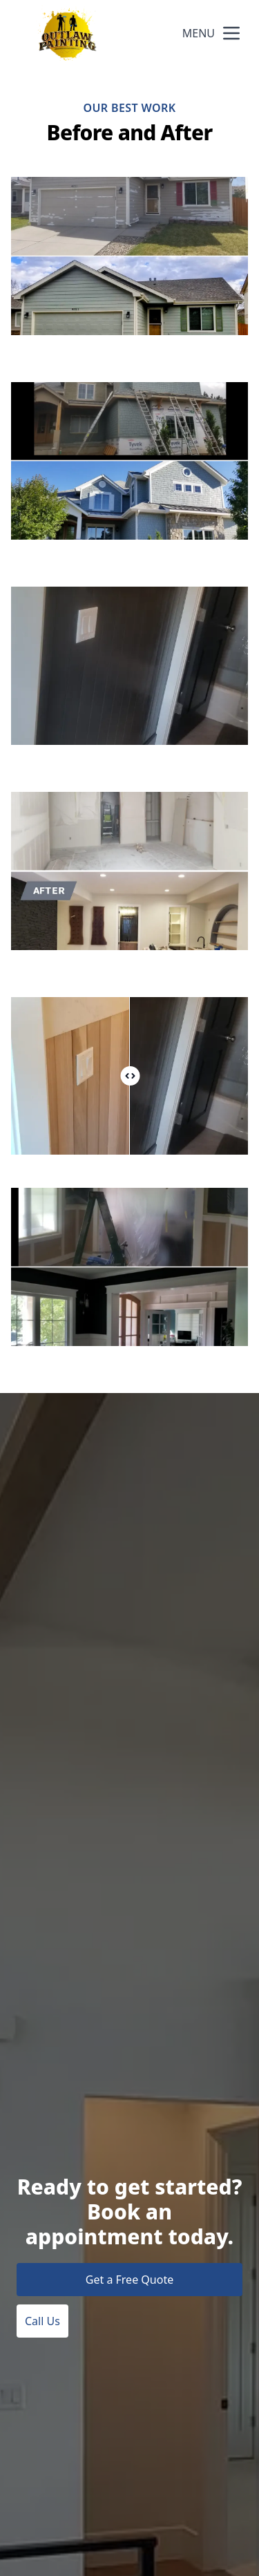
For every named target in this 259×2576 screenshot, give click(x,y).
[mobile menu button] (231, 33)
